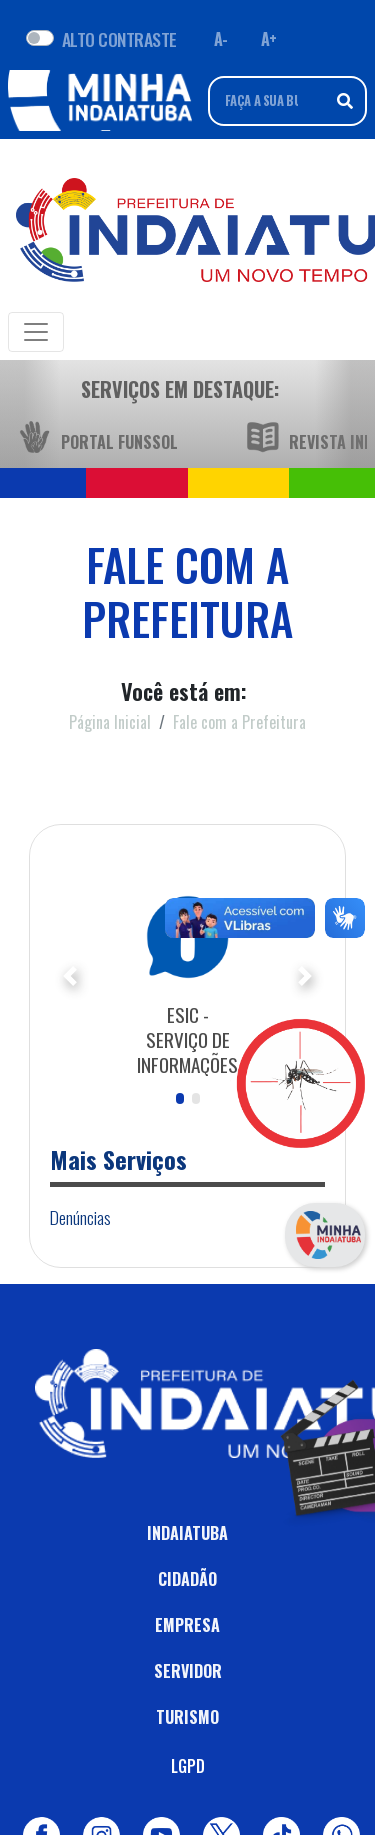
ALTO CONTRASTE (119, 39)
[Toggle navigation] (36, 332)
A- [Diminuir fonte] (221, 39)
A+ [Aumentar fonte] (269, 39)
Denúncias (80, 1217)
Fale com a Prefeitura (239, 722)
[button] (70, 976)
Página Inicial (110, 722)
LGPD (188, 1766)
